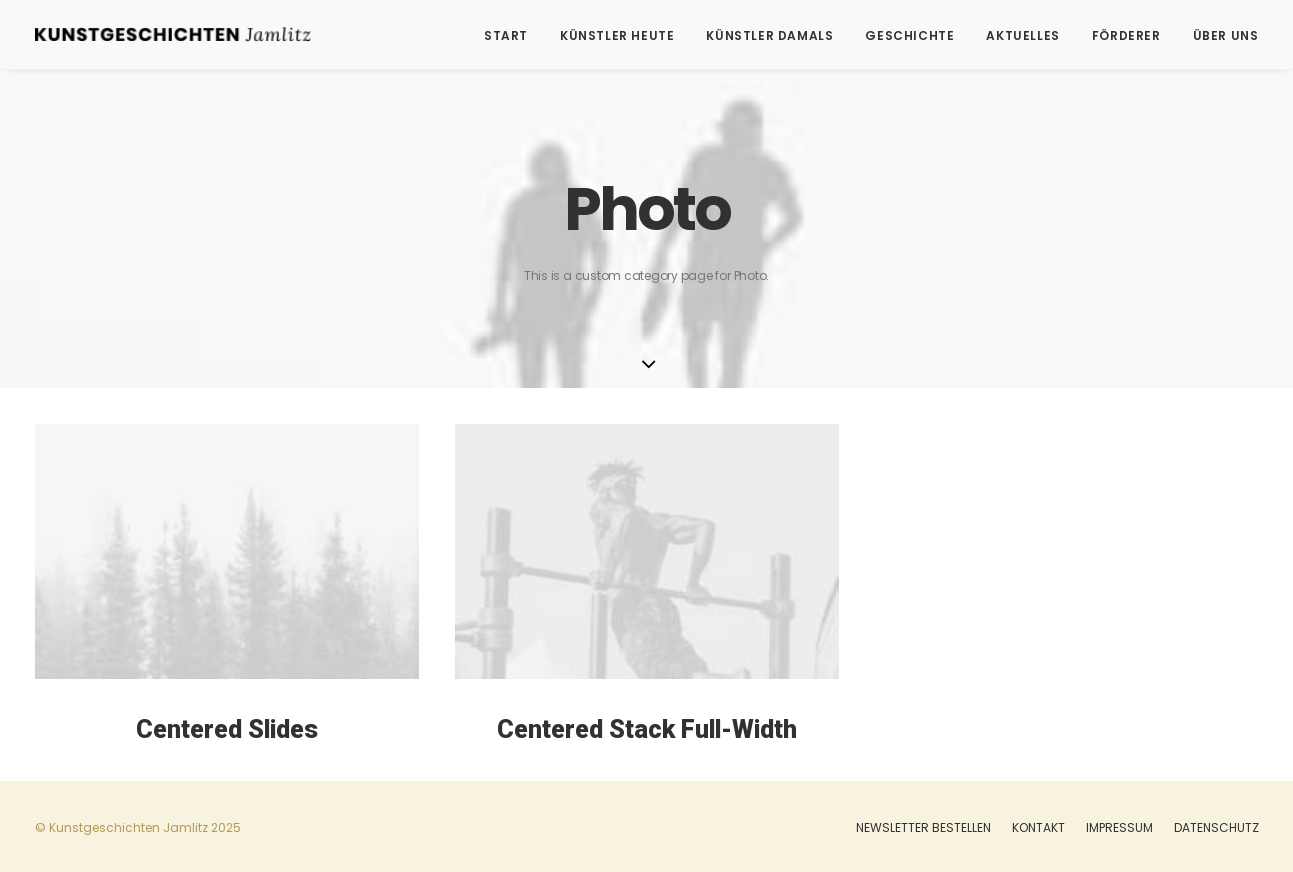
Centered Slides (227, 729)
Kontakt (1038, 827)
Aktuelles (1022, 35)
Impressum (1119, 827)
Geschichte (909, 35)
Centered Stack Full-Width (647, 731)
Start (506, 35)
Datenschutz (1216, 827)
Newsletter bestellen (923, 827)
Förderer (1126, 35)
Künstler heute (617, 35)
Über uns (1226, 35)
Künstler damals (769, 35)
